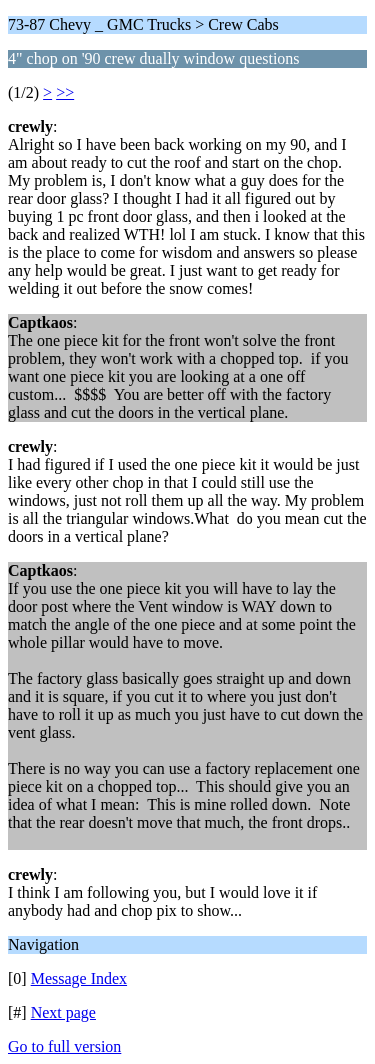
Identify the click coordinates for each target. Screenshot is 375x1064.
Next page (63, 1012)
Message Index (79, 978)
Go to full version (64, 1046)
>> (65, 92)
